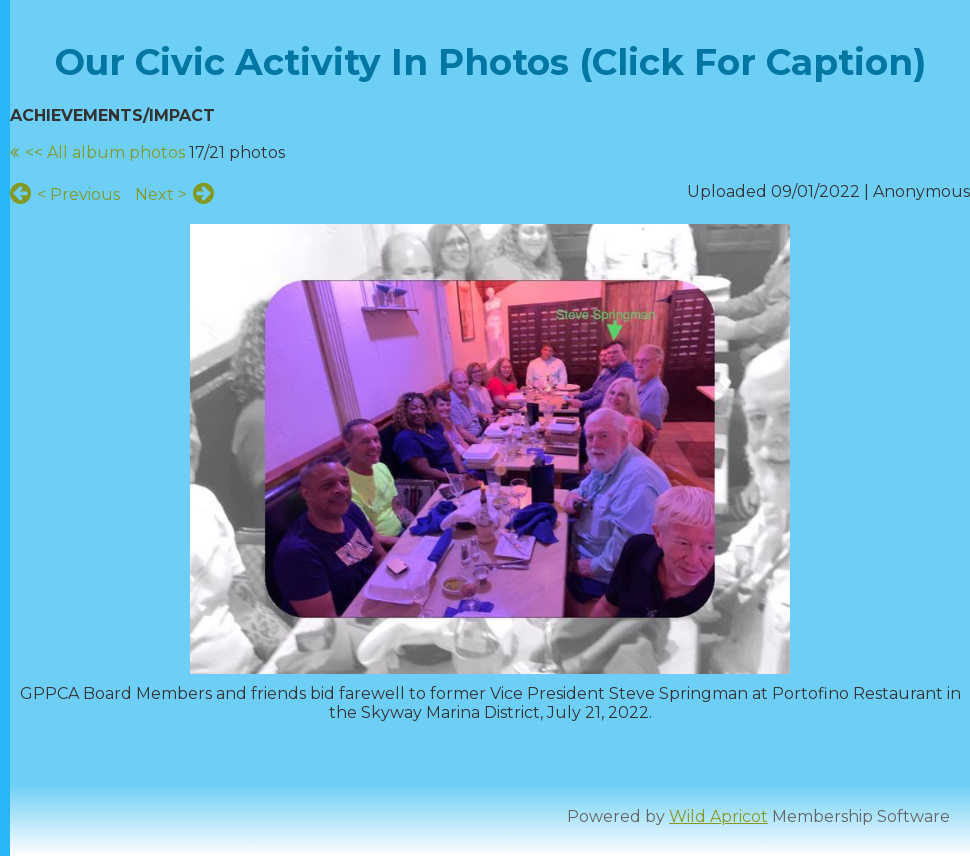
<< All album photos (105, 152)
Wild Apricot (718, 816)
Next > (161, 194)
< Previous (78, 194)
